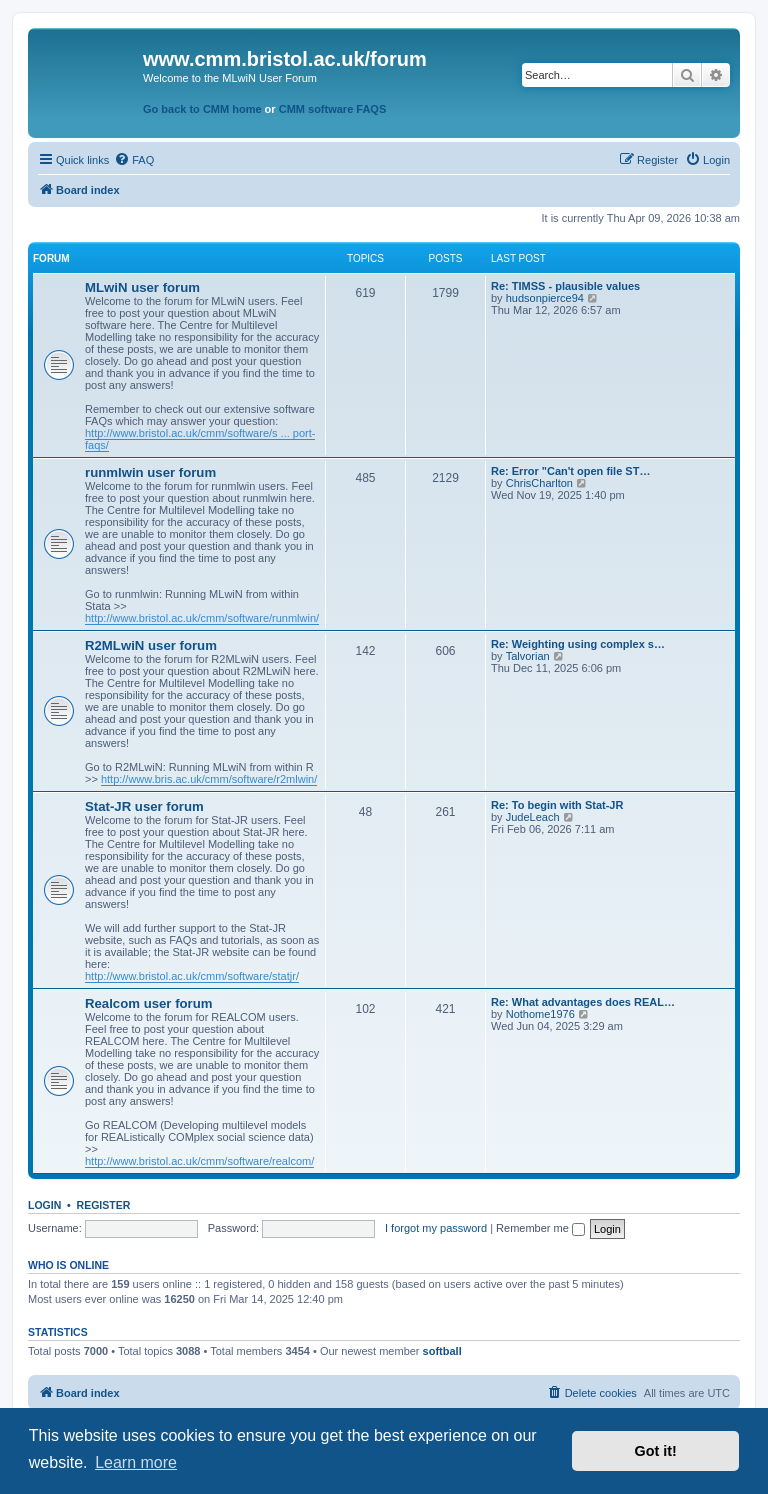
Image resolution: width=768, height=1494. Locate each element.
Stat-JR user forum (144, 806)
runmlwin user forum (150, 472)
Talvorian (528, 656)
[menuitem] (134, 160)
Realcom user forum (149, 1003)
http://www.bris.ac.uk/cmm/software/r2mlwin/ (209, 779)
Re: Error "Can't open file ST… (570, 471)
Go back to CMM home (202, 109)
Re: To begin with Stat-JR (557, 805)
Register (104, 1205)
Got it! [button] (656, 1451)
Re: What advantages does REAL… (583, 1002)
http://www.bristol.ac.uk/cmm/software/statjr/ (192, 976)
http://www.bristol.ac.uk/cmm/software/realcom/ (199, 1161)
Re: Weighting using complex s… (578, 644)
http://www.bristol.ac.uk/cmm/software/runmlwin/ (202, 618)
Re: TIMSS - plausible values (565, 286)
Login (44, 1205)
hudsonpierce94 (545, 298)
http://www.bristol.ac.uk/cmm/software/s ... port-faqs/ (200, 439)
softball (442, 1351)
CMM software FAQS (333, 109)
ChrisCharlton (539, 483)
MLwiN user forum (142, 287)
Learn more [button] (136, 1462)
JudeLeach (533, 817)
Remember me (540, 1228)
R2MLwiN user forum (151, 645)
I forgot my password (436, 1228)
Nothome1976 (540, 1014)
